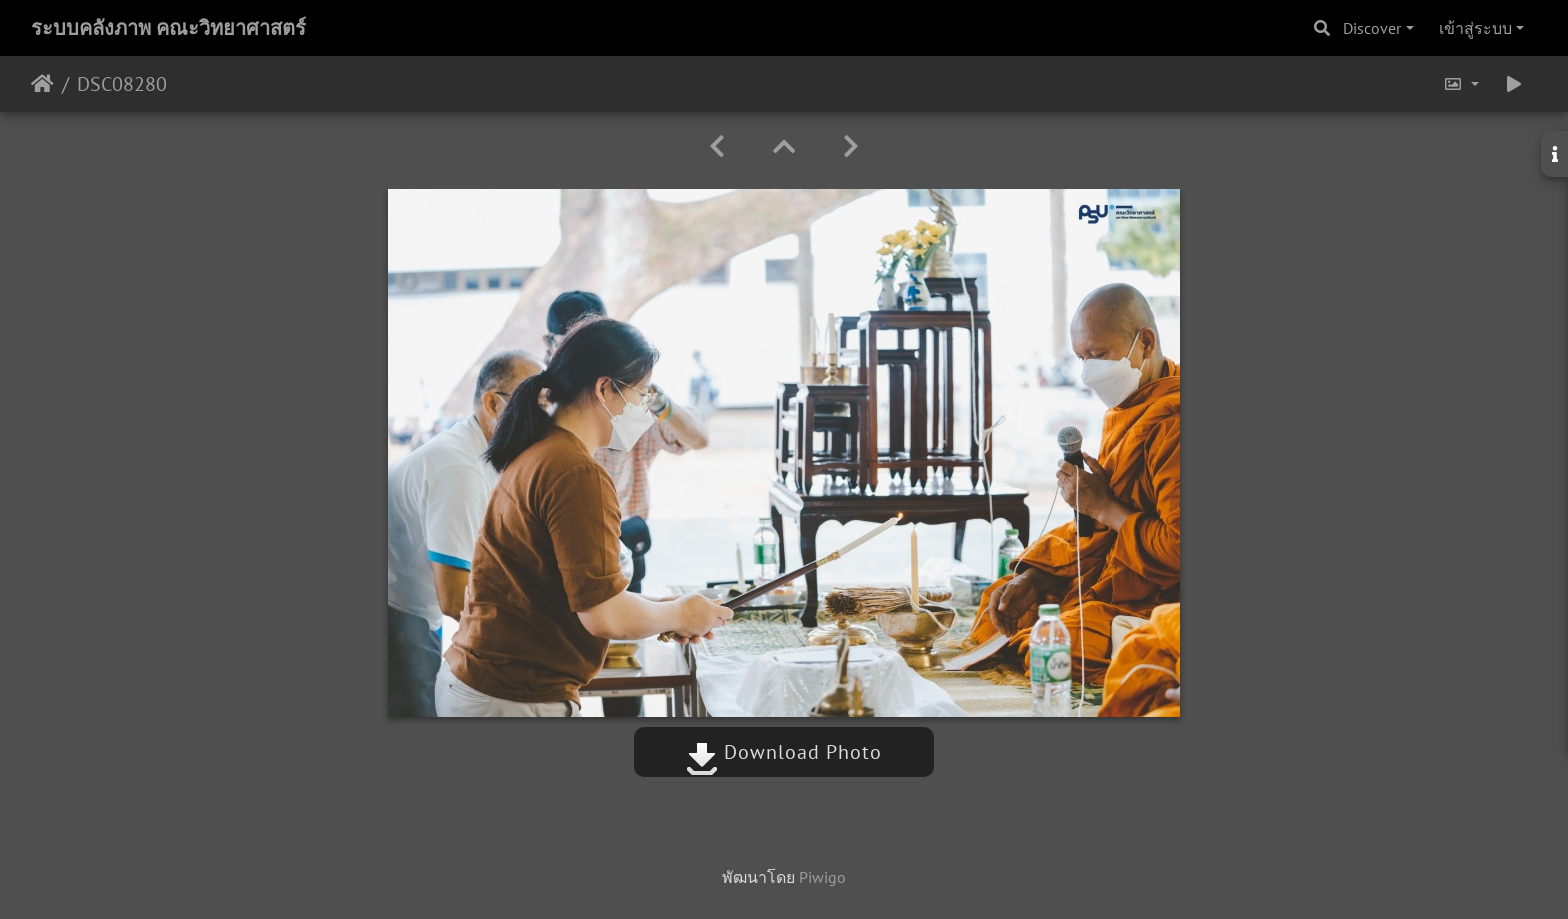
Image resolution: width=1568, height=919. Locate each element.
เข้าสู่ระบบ (1475, 28)
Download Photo (784, 752)
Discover (1372, 28)
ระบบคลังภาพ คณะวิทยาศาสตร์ (168, 28)
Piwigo (822, 877)
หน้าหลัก (42, 84)
